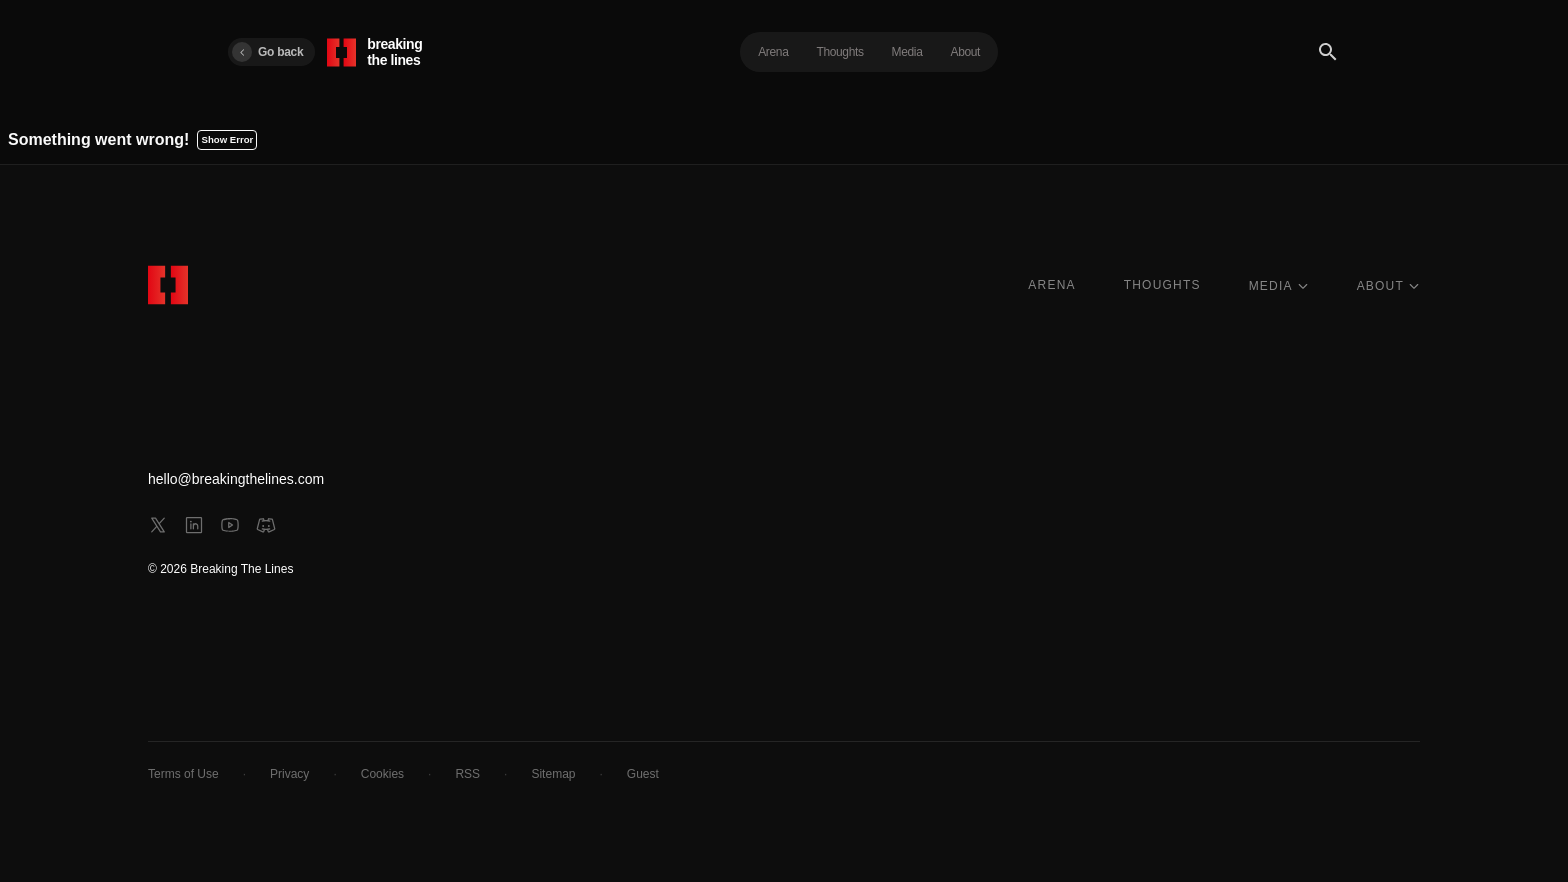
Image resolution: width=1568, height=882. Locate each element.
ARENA (1051, 285)
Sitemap (553, 774)
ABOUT (1388, 286)
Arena (773, 52)
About (966, 52)
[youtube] (230, 525)
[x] (158, 525)
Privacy (289, 774)
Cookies (382, 774)
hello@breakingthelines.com (236, 479)
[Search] (1328, 52)
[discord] (266, 525)
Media (907, 52)
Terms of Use (183, 774)
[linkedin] (194, 525)
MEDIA (1279, 286)
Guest (643, 774)
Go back (267, 52)
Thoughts (839, 52)
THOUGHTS (1162, 285)
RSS (467, 774)
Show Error (228, 139)
